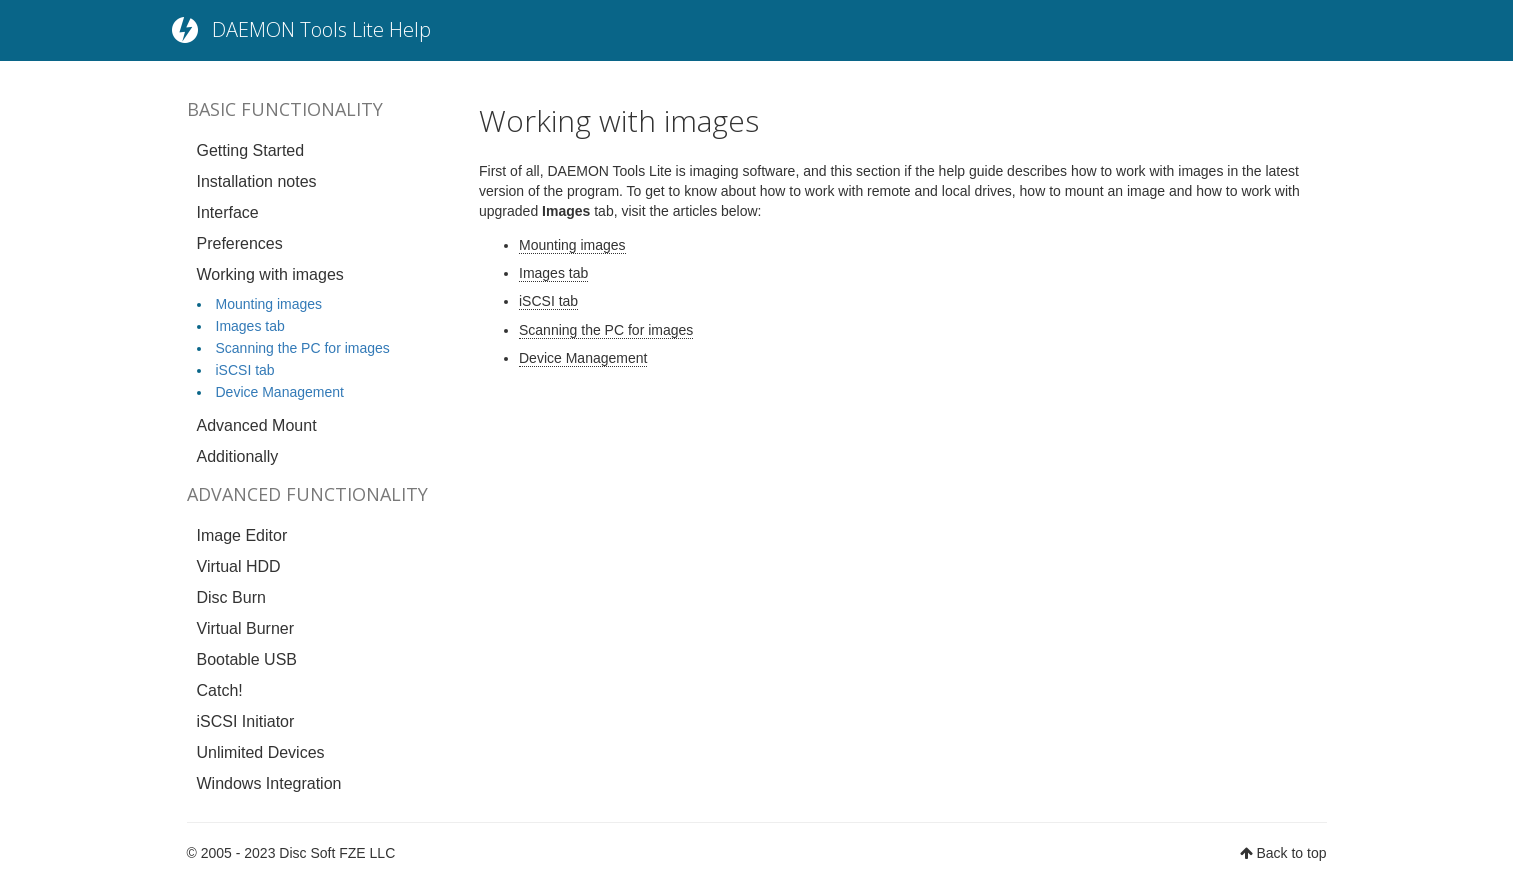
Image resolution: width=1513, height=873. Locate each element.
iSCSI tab (245, 370)
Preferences (240, 243)
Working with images (270, 274)
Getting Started (251, 150)
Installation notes (257, 181)
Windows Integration (269, 783)
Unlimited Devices (261, 752)
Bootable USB (247, 659)
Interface (228, 212)
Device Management (280, 392)
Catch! (220, 690)
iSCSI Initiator (246, 721)
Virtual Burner (246, 628)
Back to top (1291, 853)
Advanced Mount (257, 425)
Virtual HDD (239, 566)
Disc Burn (231, 597)
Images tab (250, 326)
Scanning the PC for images (303, 348)
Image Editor (242, 535)
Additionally (238, 456)
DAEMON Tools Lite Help (321, 29)
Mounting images (269, 304)
